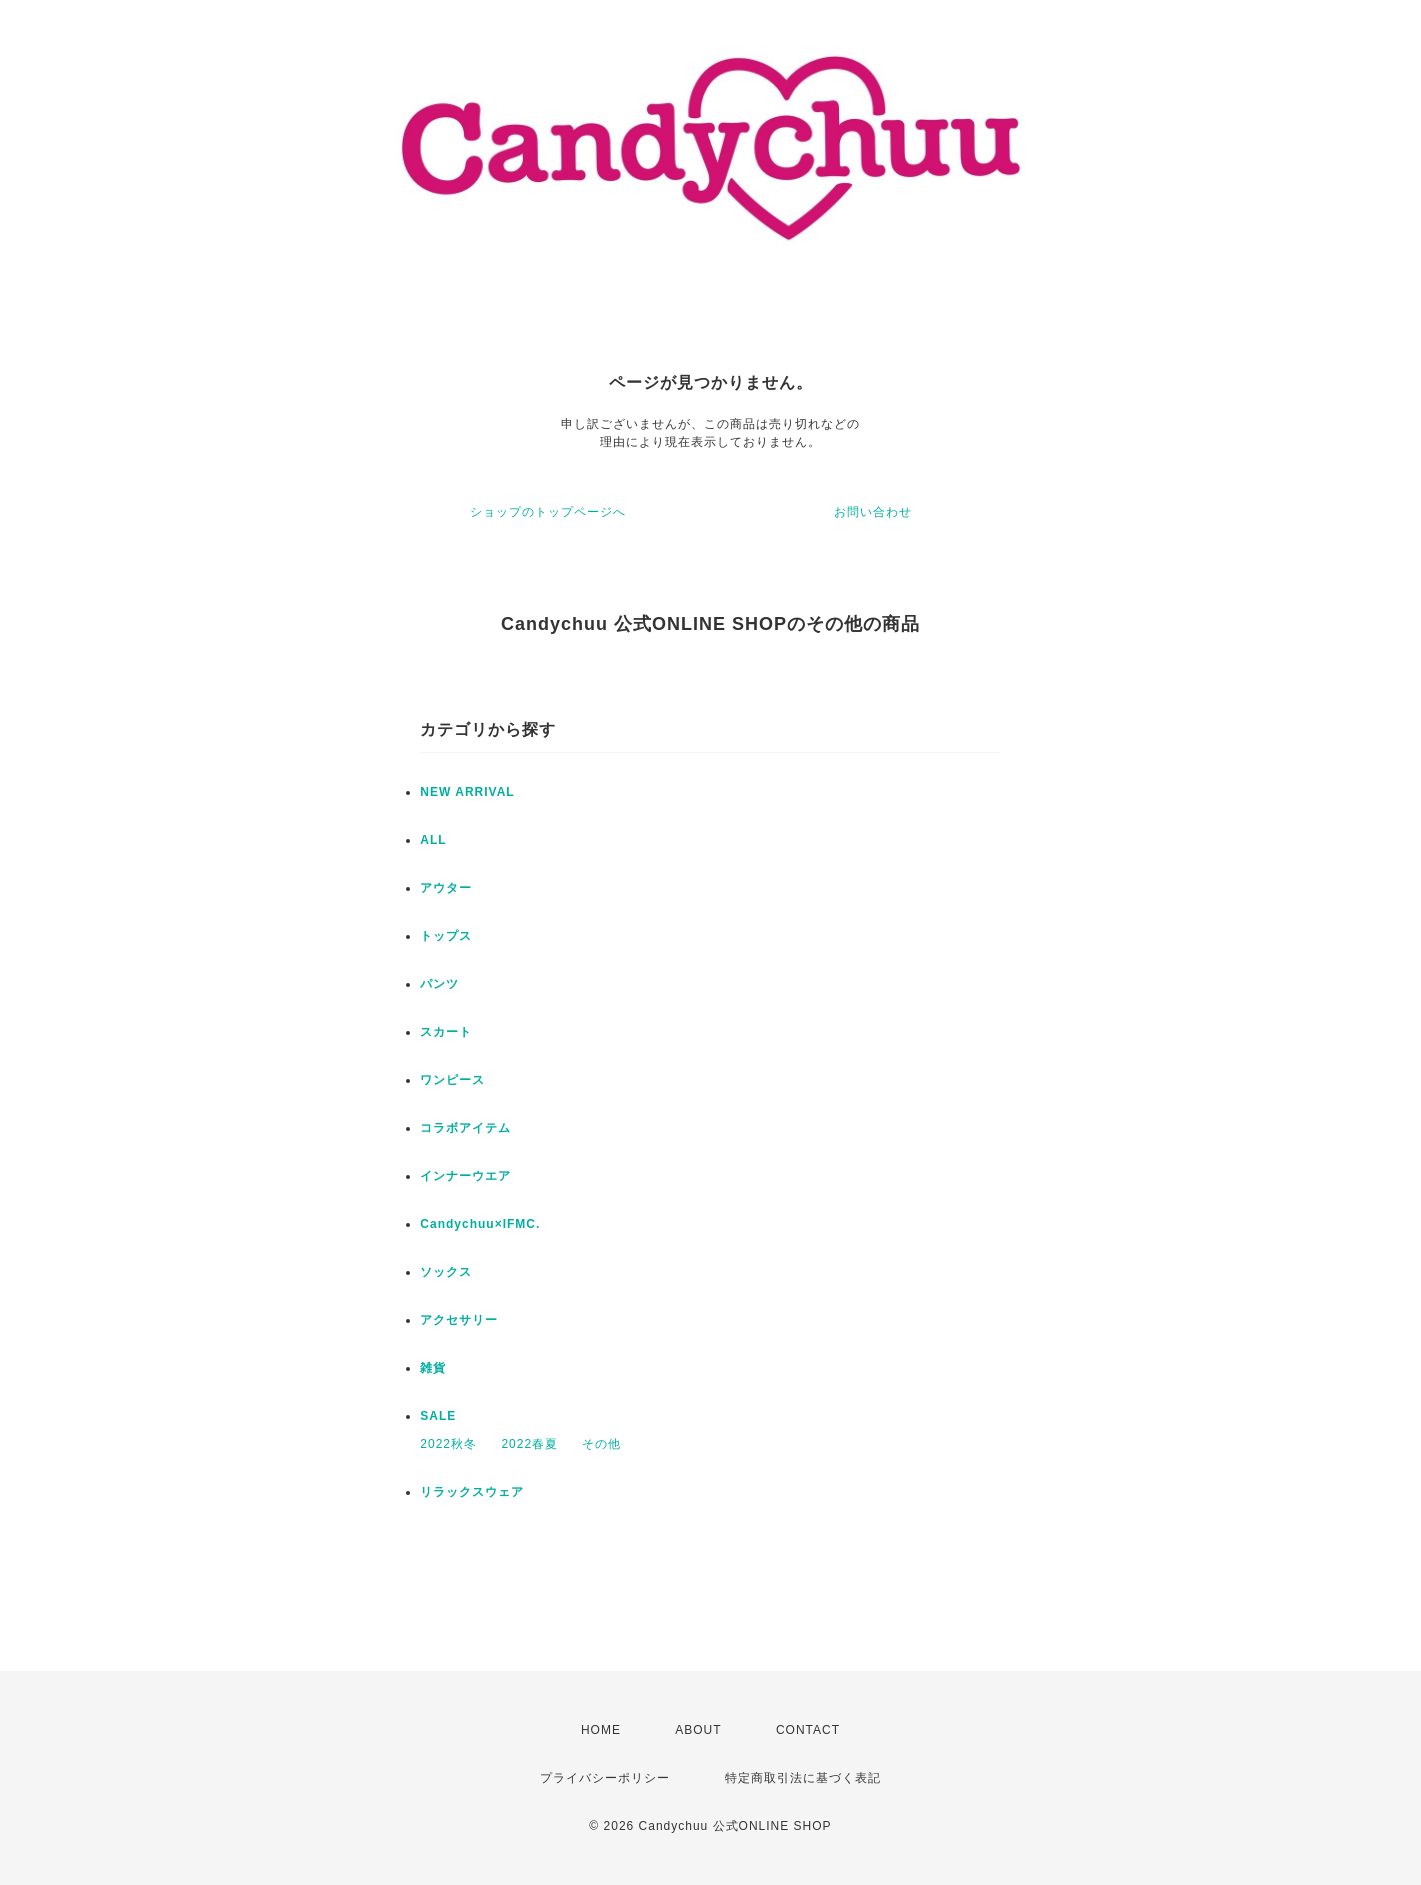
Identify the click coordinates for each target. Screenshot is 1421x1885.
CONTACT (808, 1730)
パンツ (439, 984)
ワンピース (452, 1080)
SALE (438, 1416)
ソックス (446, 1272)
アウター (446, 888)
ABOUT (698, 1730)
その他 (601, 1444)
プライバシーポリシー (605, 1778)
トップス (446, 936)
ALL (433, 840)
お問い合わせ (873, 512)
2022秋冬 (448, 1444)
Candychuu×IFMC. (480, 1224)
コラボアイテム (465, 1128)
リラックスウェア (472, 1492)
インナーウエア (465, 1176)
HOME (601, 1730)
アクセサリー (459, 1320)
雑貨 (433, 1368)
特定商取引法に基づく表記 (803, 1778)
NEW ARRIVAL (467, 792)
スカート (446, 1032)
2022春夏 (529, 1444)
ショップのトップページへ (548, 512)
